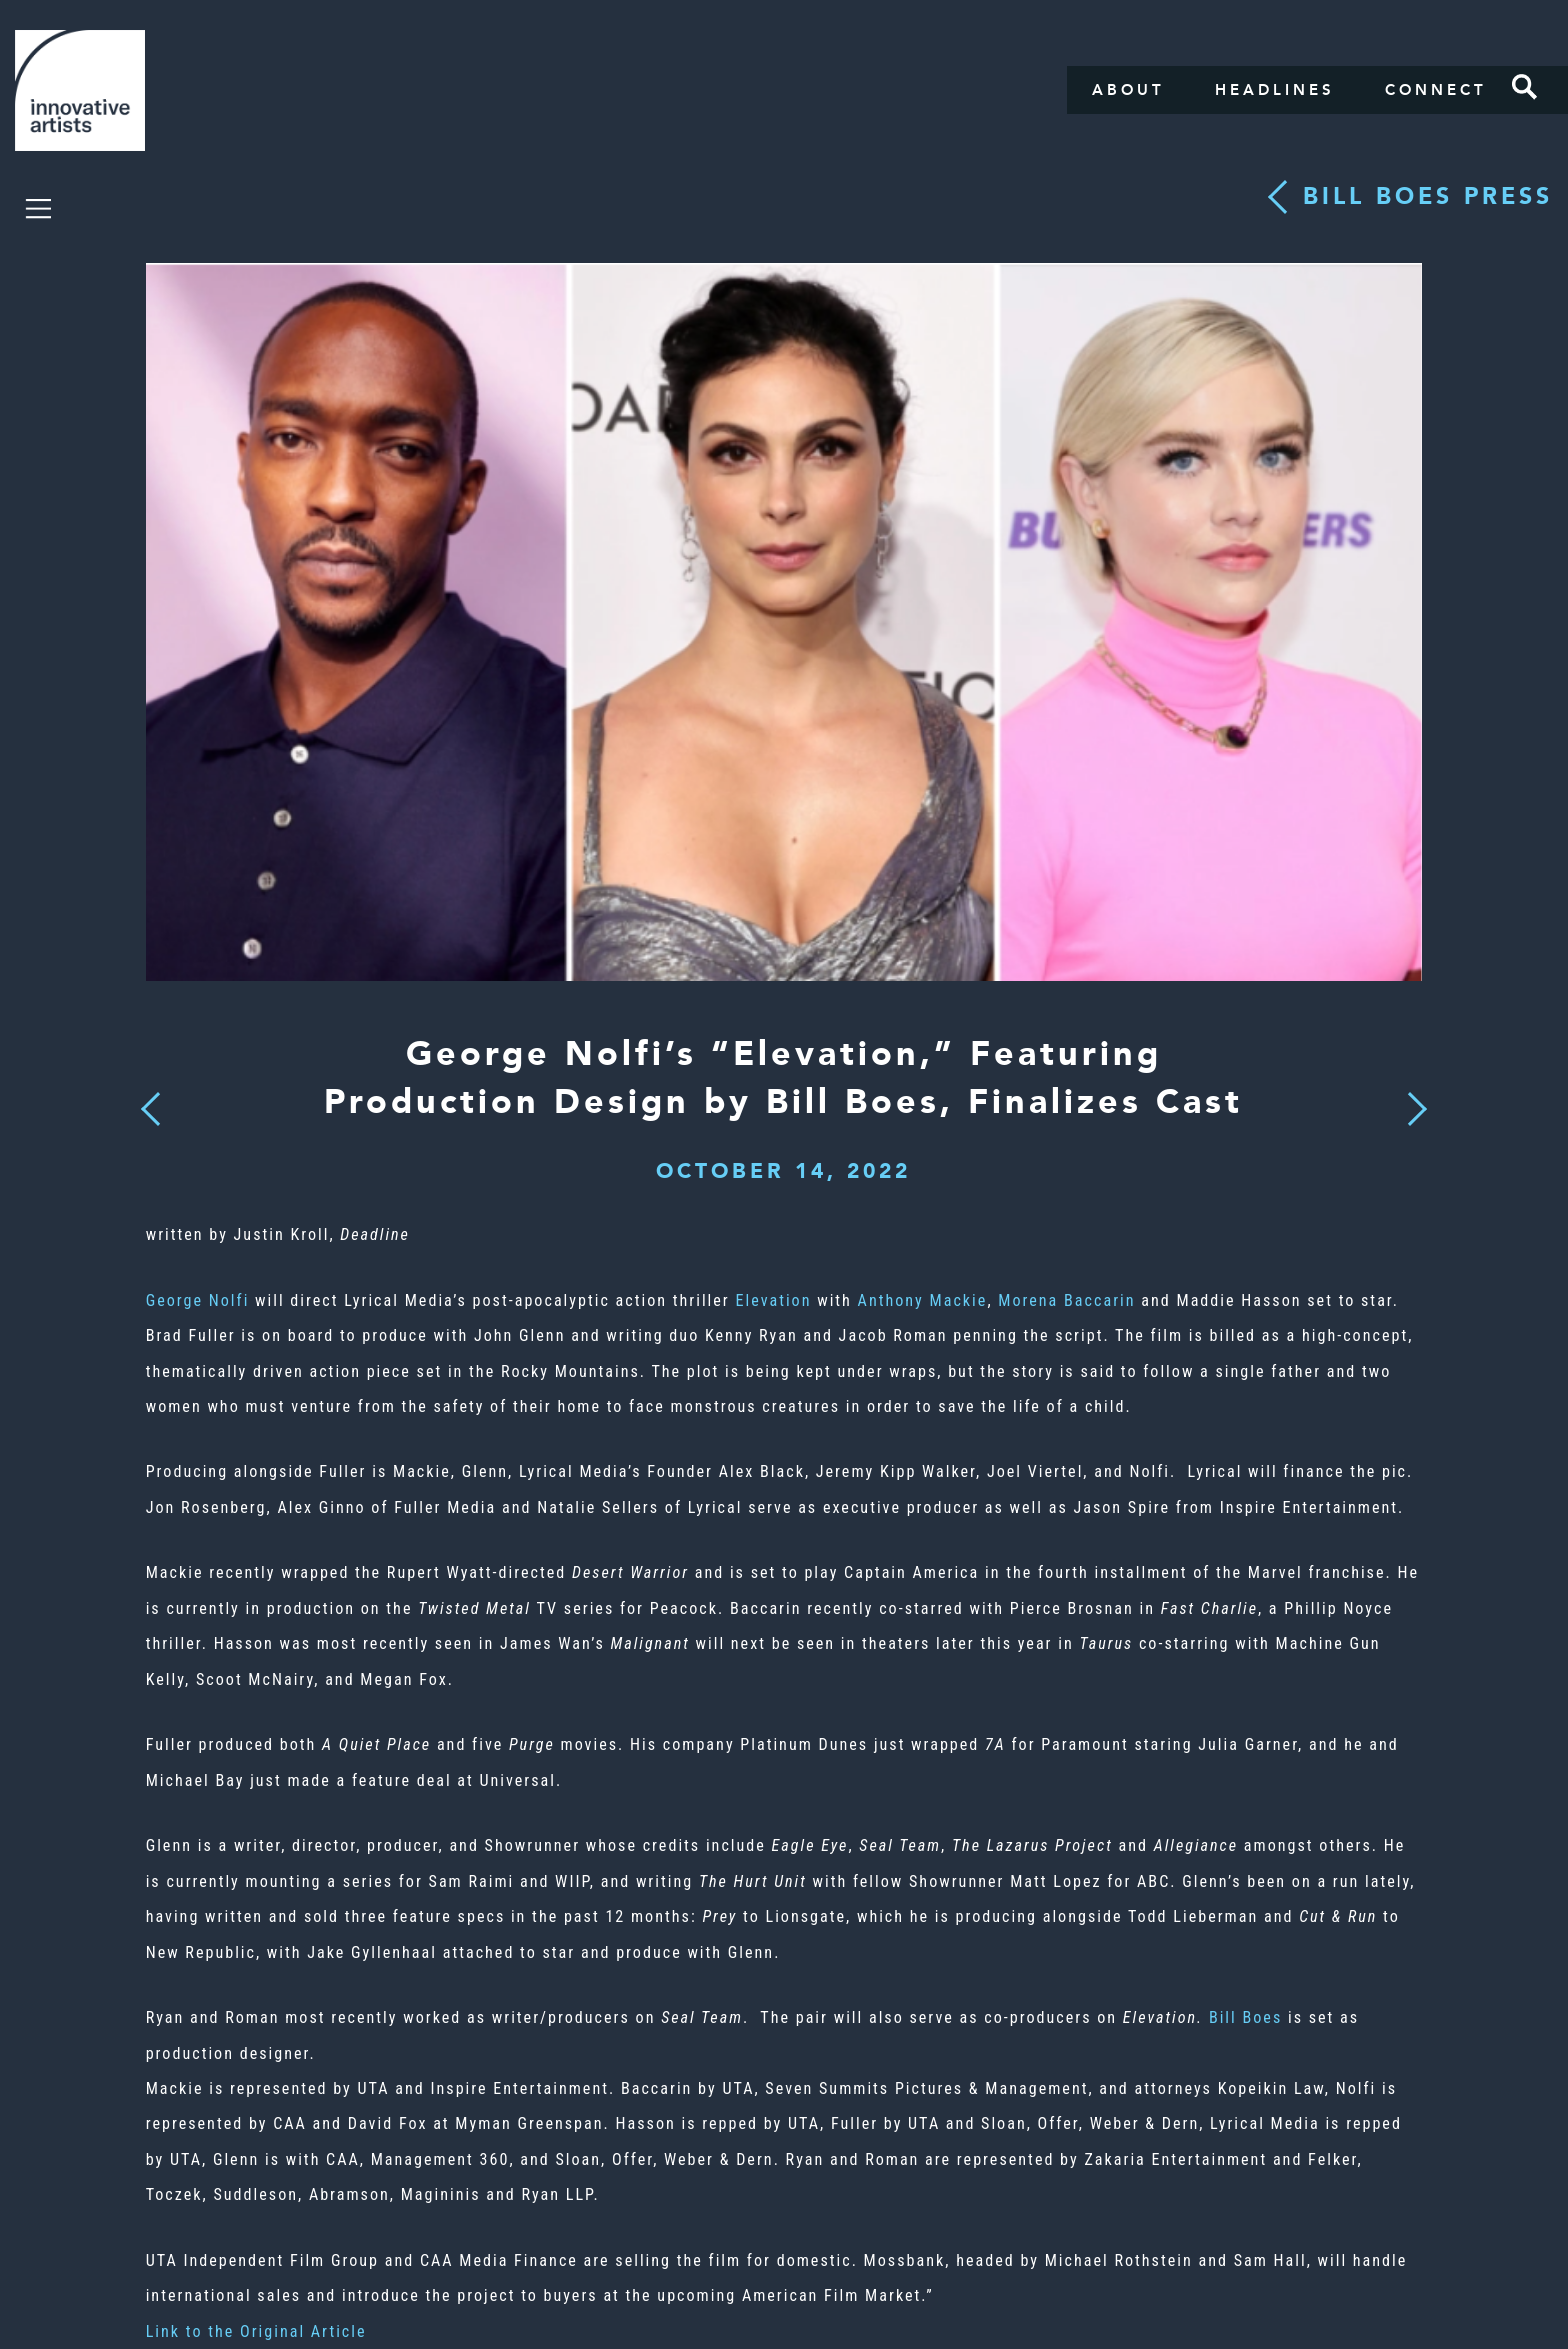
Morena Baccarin (1066, 1300)
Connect (1436, 90)
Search (1525, 87)
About (1128, 90)
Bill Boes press (1428, 196)
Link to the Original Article (256, 2331)
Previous (150, 1103)
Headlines (1275, 90)
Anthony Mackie (923, 1300)
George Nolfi (198, 1300)
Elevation (773, 1300)
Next (1411, 1097)
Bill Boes (1245, 2017)
